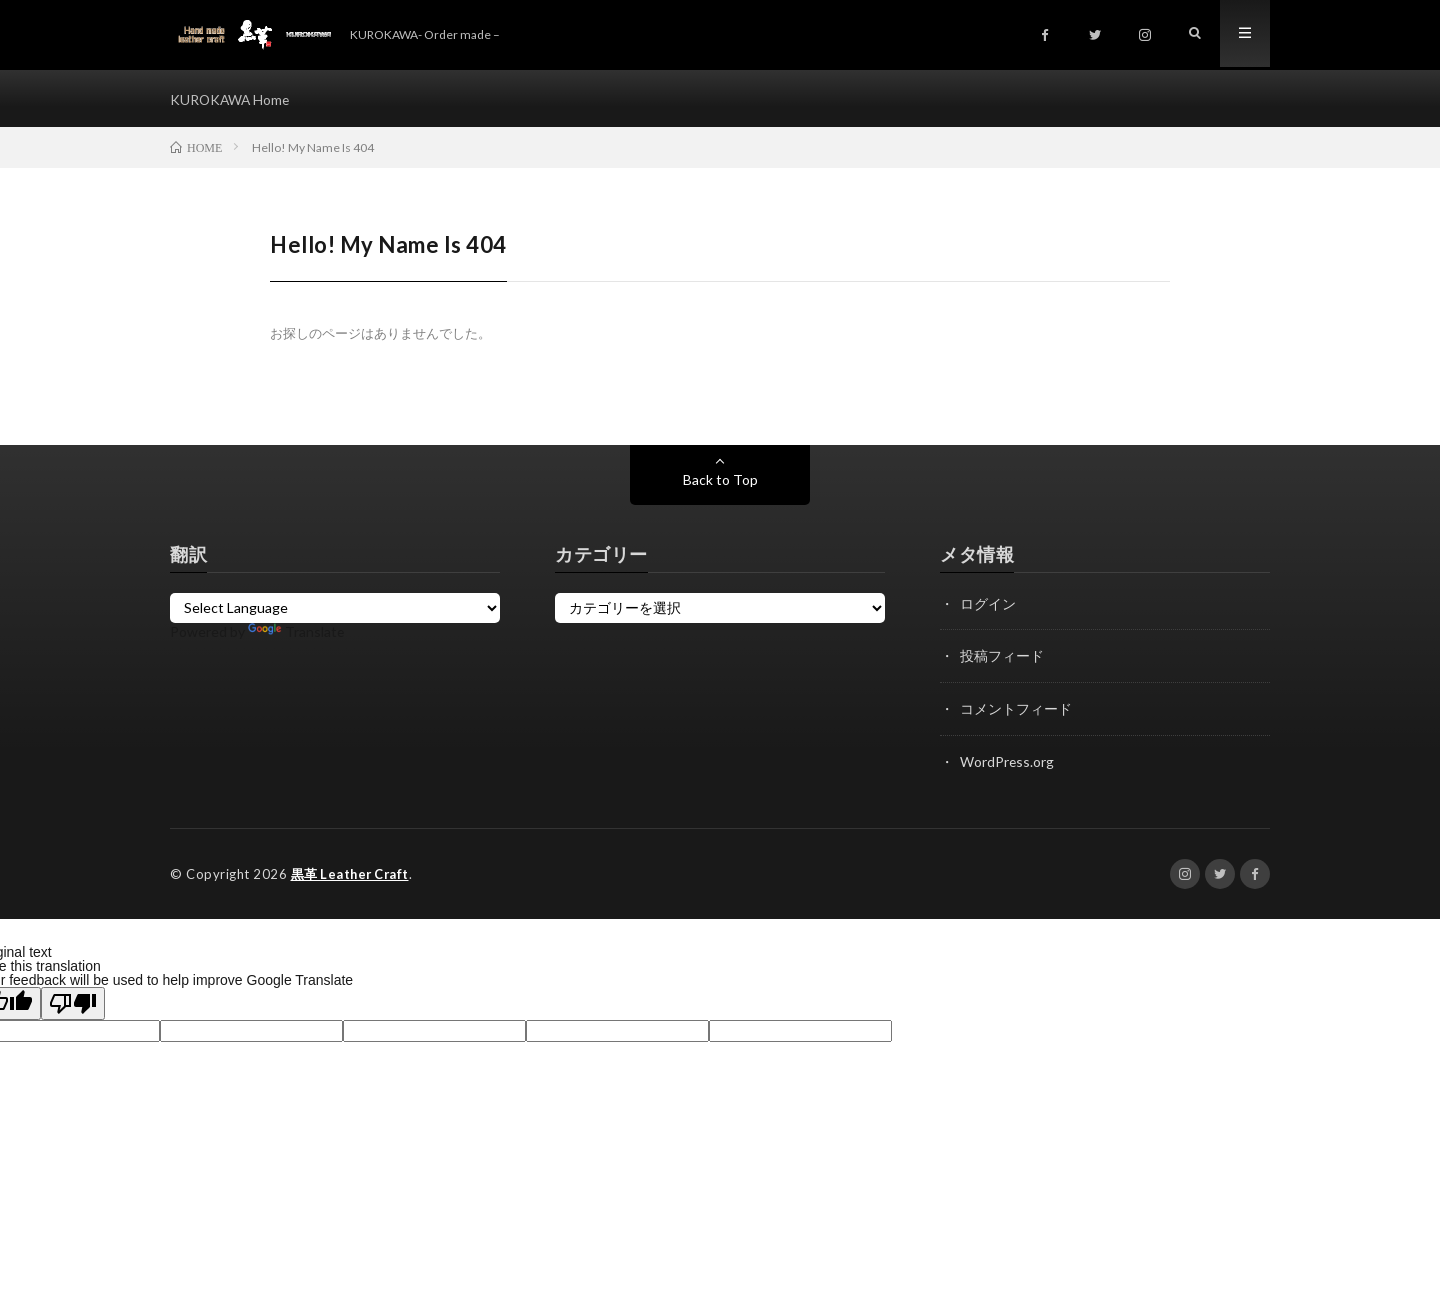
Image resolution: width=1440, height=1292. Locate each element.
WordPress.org (1007, 762)
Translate (296, 634)
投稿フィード (1002, 658)
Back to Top (720, 482)
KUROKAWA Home (231, 99)
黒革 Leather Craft (352, 874)
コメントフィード (1016, 710)
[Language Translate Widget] (335, 611)
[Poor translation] (73, 1003)
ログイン (988, 606)
